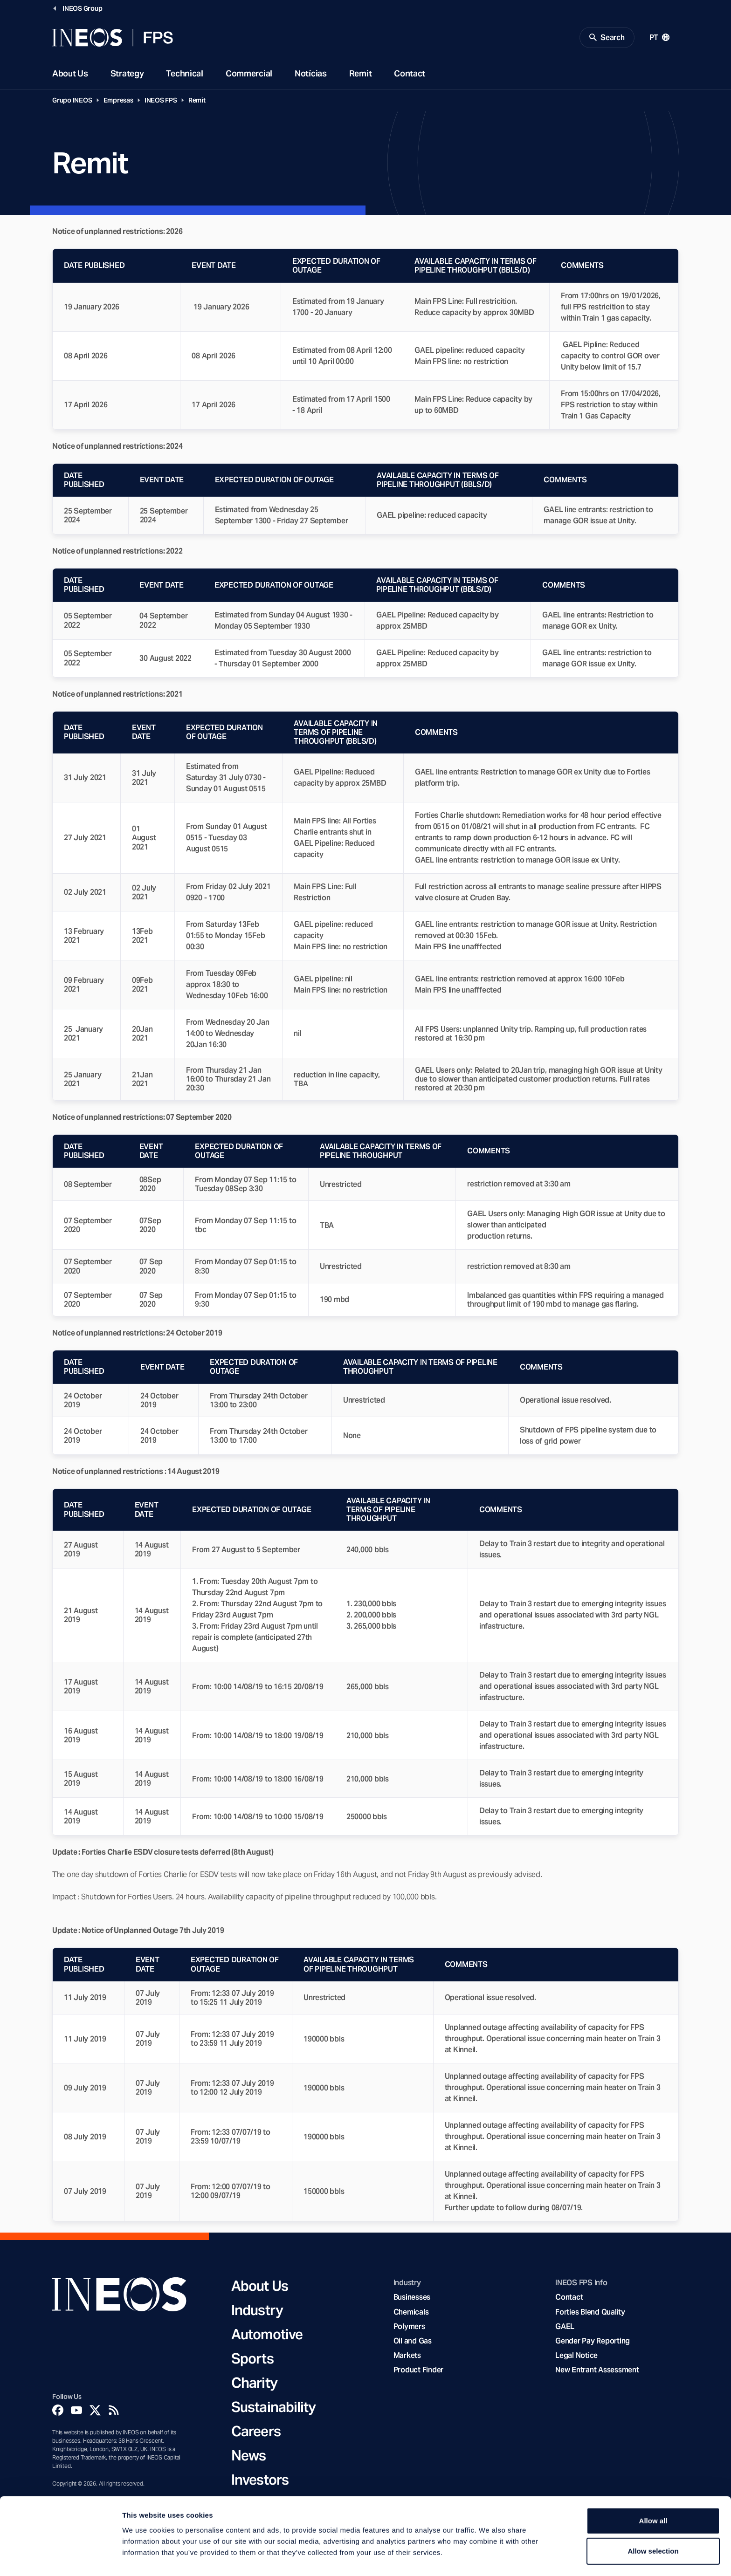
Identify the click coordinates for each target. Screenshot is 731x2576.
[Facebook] (57, 2411)
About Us (70, 74)
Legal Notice (576, 2356)
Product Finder (418, 2370)
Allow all (653, 2491)
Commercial (249, 74)
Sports (252, 2359)
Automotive (267, 2335)
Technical (184, 74)
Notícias (311, 74)
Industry (257, 2310)
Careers (256, 2432)
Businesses (411, 2298)
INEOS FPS (161, 100)
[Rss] (113, 2411)
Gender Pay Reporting (592, 2341)
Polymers (409, 2327)
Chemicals (411, 2312)
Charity (254, 2383)
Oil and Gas (412, 2341)
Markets (407, 2356)
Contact (409, 74)
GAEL (564, 2327)
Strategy (127, 74)
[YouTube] (76, 2411)
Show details (489, 2558)
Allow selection (653, 2522)
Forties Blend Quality (590, 2312)
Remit (360, 74)
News (248, 2456)
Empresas (118, 100)
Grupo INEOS (72, 100)
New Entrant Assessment (597, 2370)
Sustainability (273, 2407)
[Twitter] (95, 2411)
